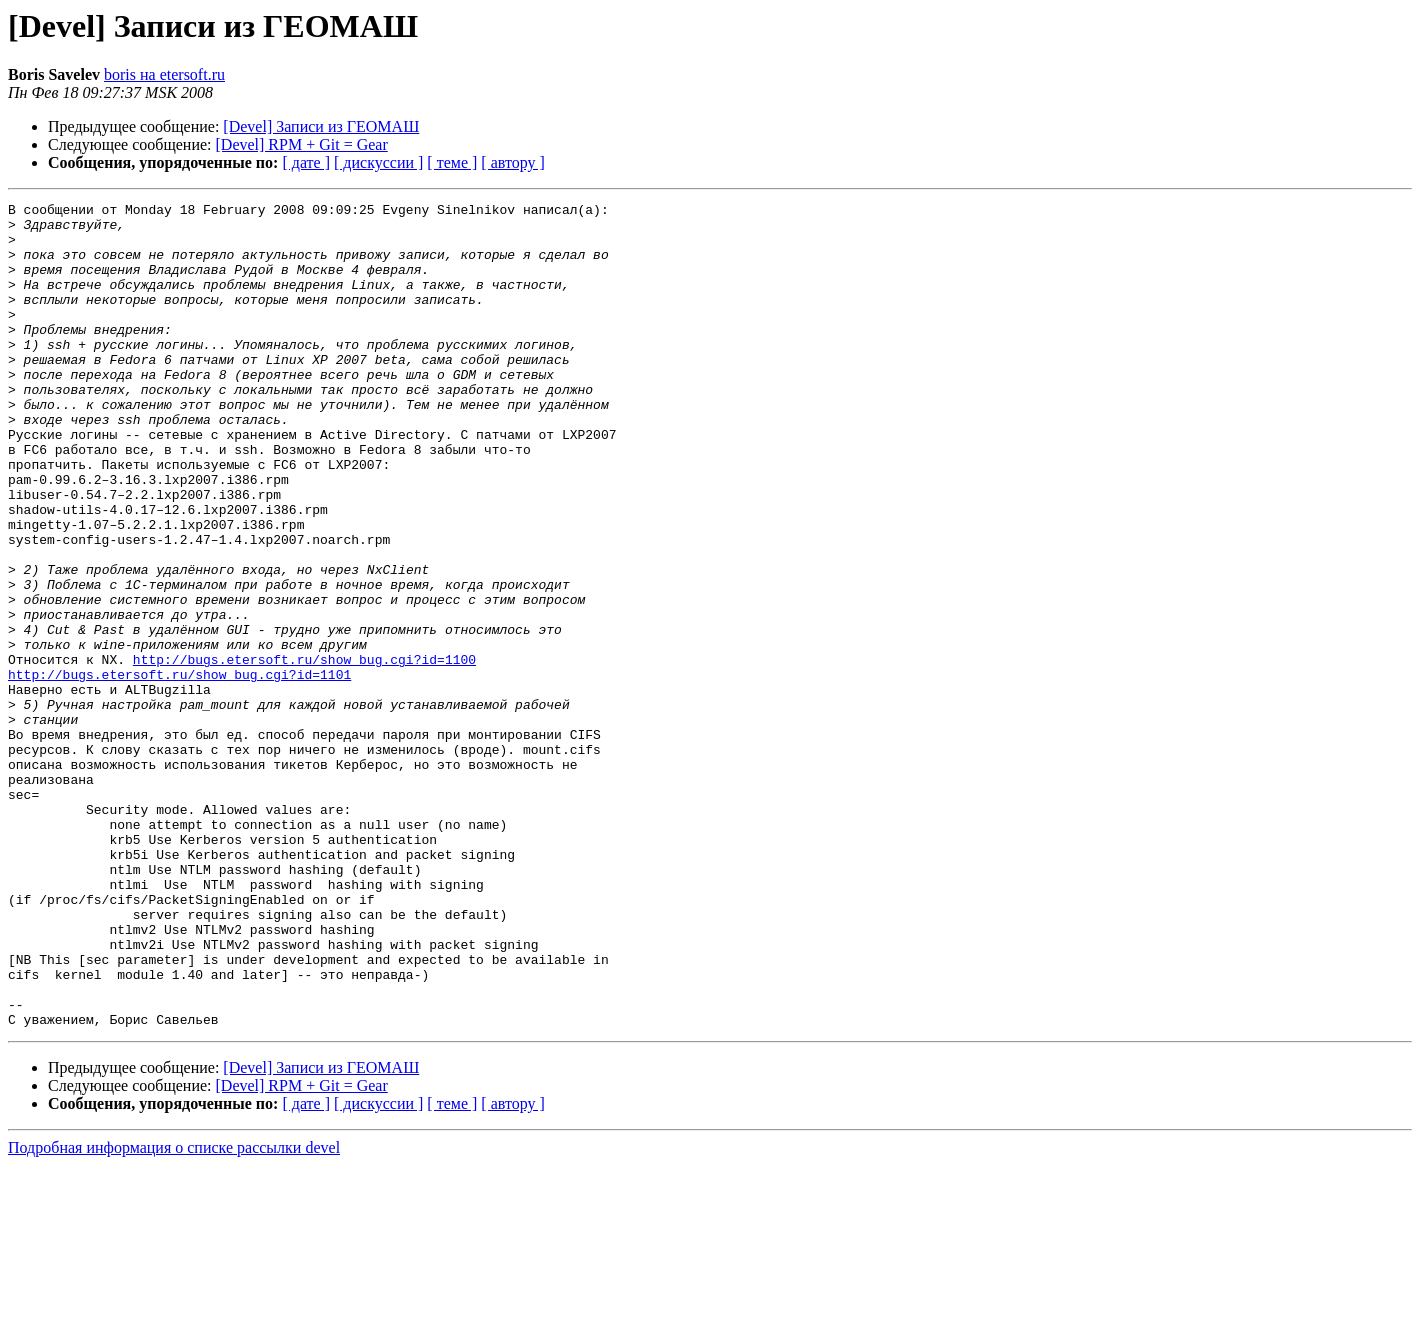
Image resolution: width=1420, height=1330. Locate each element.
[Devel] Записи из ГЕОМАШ (321, 126)
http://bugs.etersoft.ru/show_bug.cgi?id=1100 (304, 752)
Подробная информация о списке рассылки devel (174, 1312)
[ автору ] (512, 162)
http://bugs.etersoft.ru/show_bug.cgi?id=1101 (179, 770)
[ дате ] (306, 162)
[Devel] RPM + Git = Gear (302, 144)
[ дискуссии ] (378, 162)
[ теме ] (452, 162)
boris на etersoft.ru (164, 74)
